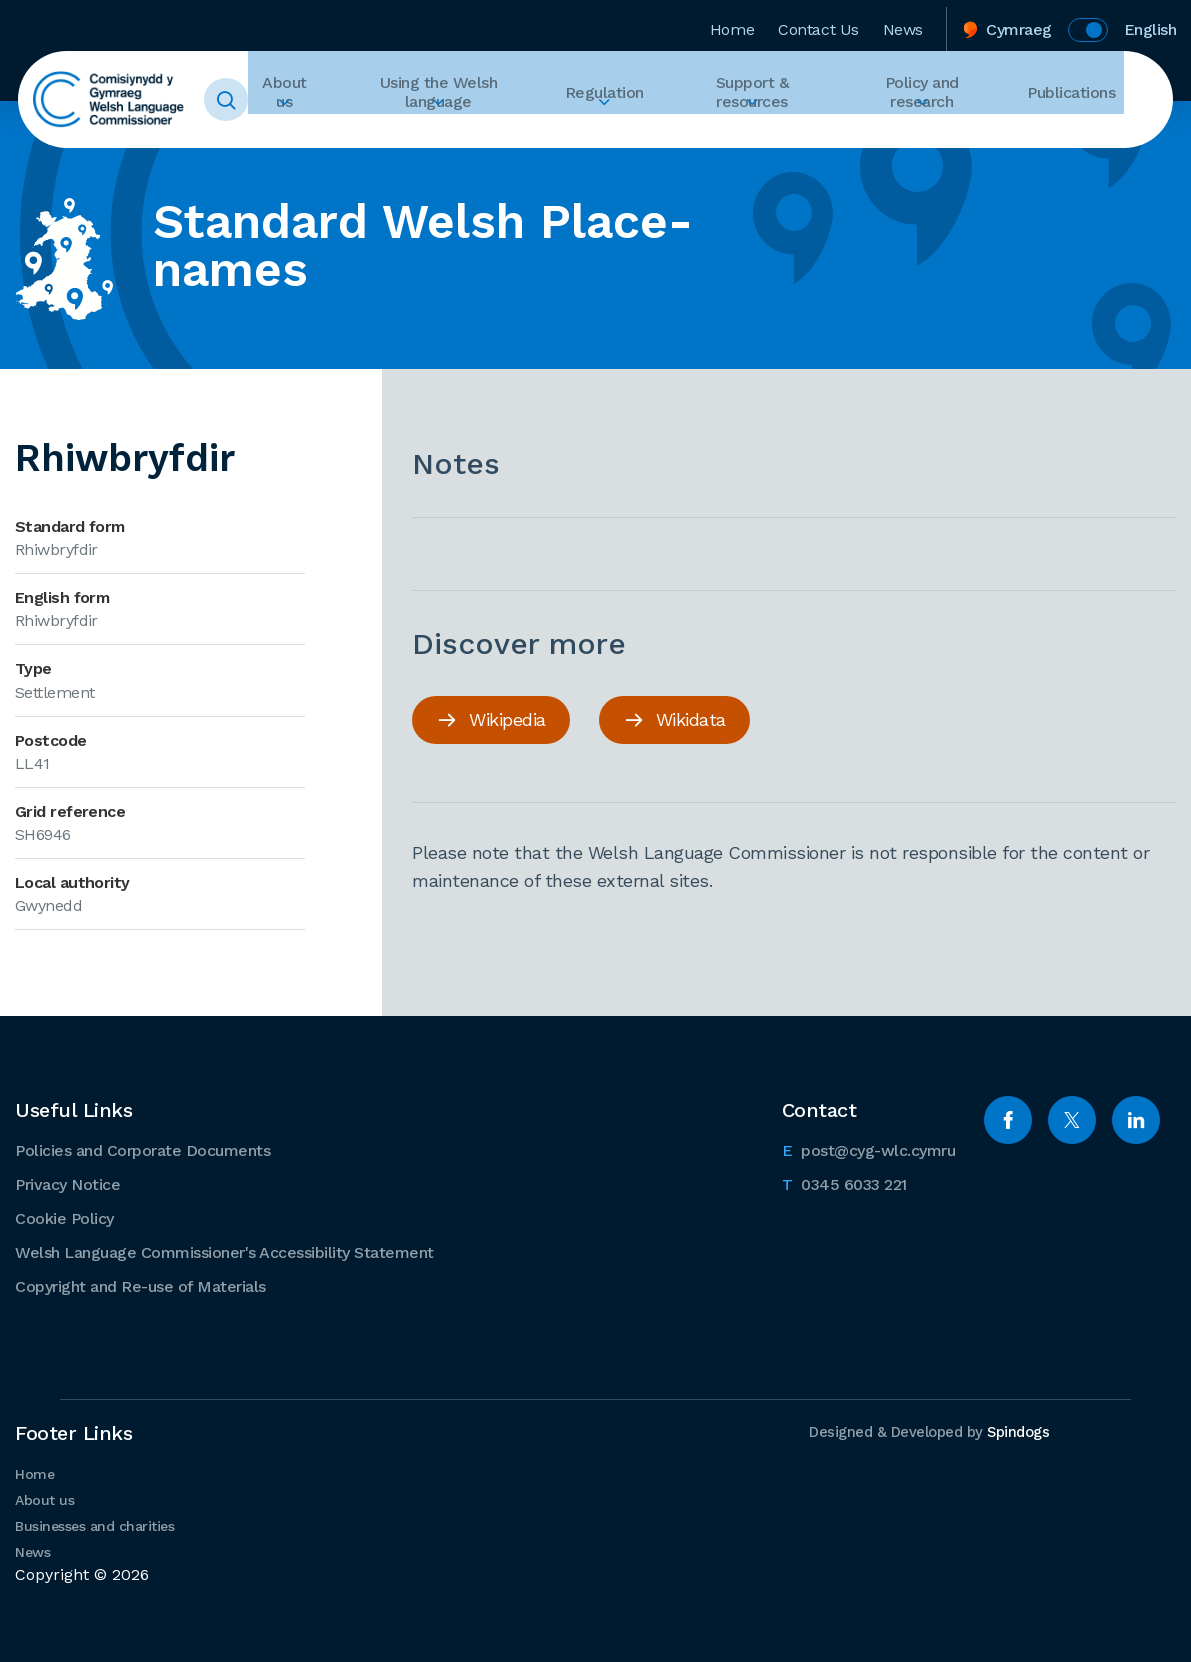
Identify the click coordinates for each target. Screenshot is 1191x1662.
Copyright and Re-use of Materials (140, 1284)
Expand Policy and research (943, 136)
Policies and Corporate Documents (142, 1148)
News (903, 23)
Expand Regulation (643, 136)
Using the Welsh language (490, 100)
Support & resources (777, 100)
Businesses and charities (94, 1524)
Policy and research (943, 100)
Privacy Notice (67, 1182)
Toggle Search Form (257, 100)
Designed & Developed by (924, 1430)
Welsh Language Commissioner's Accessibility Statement (224, 1250)
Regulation (643, 100)
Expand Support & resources (777, 136)
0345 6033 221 (844, 1181)
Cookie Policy (64, 1216)
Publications (1079, 100)
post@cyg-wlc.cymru (869, 1147)
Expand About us (344, 136)
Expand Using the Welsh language (490, 136)
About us (344, 100)
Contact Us (818, 23)
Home (732, 23)
